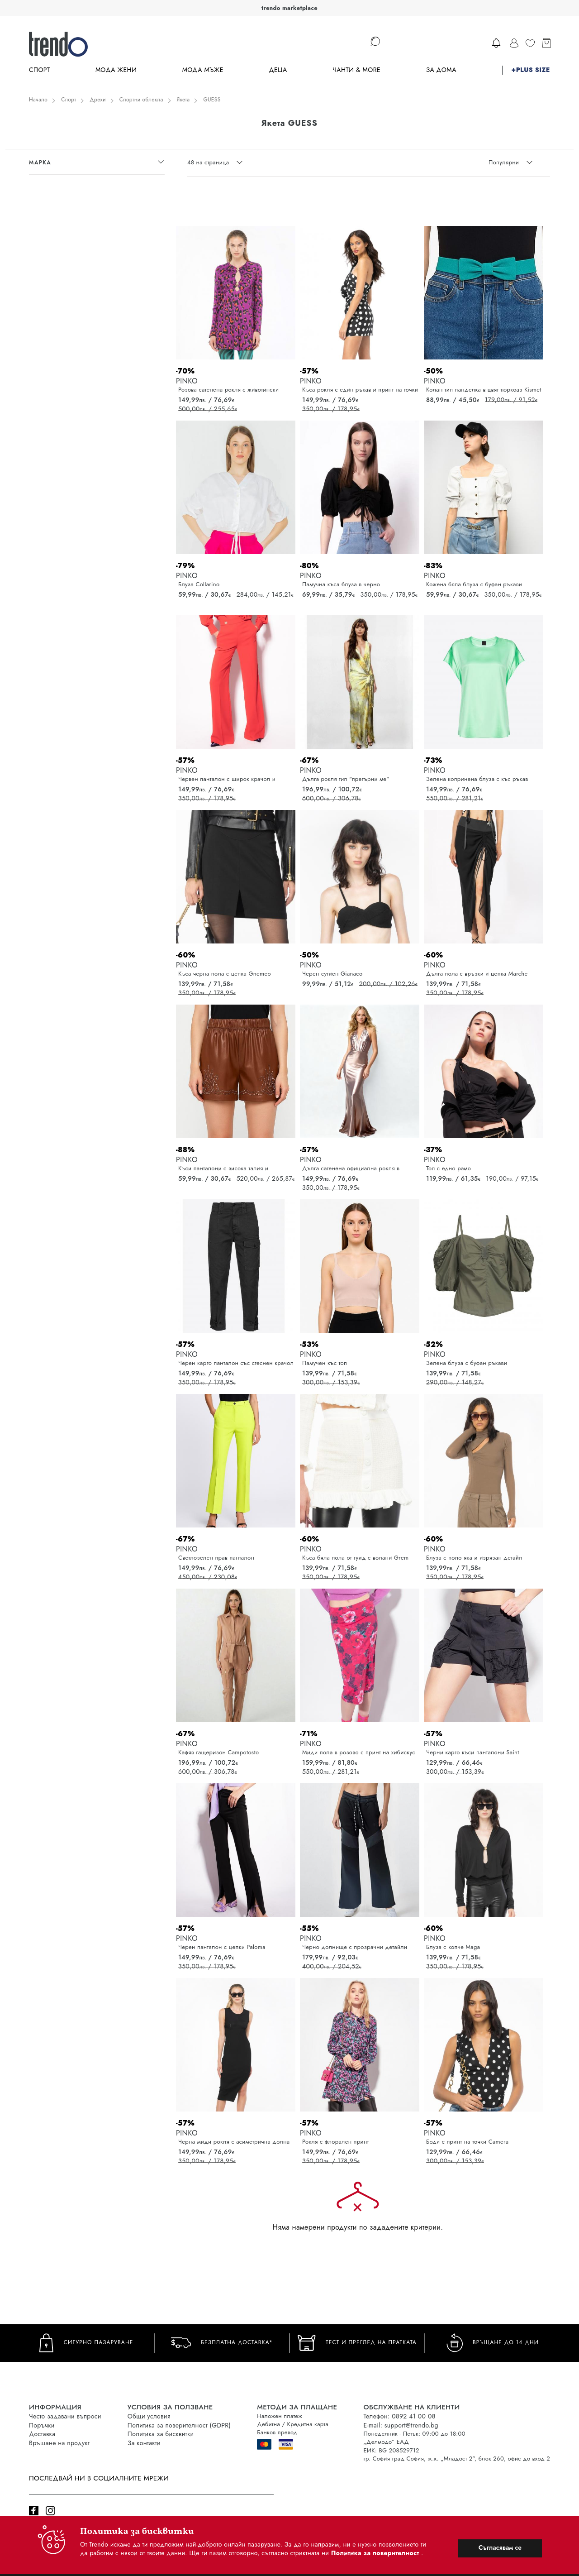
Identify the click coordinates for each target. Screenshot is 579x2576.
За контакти (144, 2442)
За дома (441, 70)
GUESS (211, 100)
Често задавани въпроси (65, 2416)
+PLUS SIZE (531, 70)
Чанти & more (356, 70)
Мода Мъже (202, 70)
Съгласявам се (500, 2547)
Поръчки (42, 2425)
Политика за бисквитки (161, 2433)
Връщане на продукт (59, 2442)
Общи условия (149, 2416)
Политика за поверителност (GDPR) (179, 2425)
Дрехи (98, 100)
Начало (38, 100)
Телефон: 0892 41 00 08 (399, 2416)
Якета (183, 100)
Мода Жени (116, 70)
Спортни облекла (141, 100)
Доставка (42, 2433)
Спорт (39, 70)
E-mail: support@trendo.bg (400, 2425)
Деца (278, 70)
